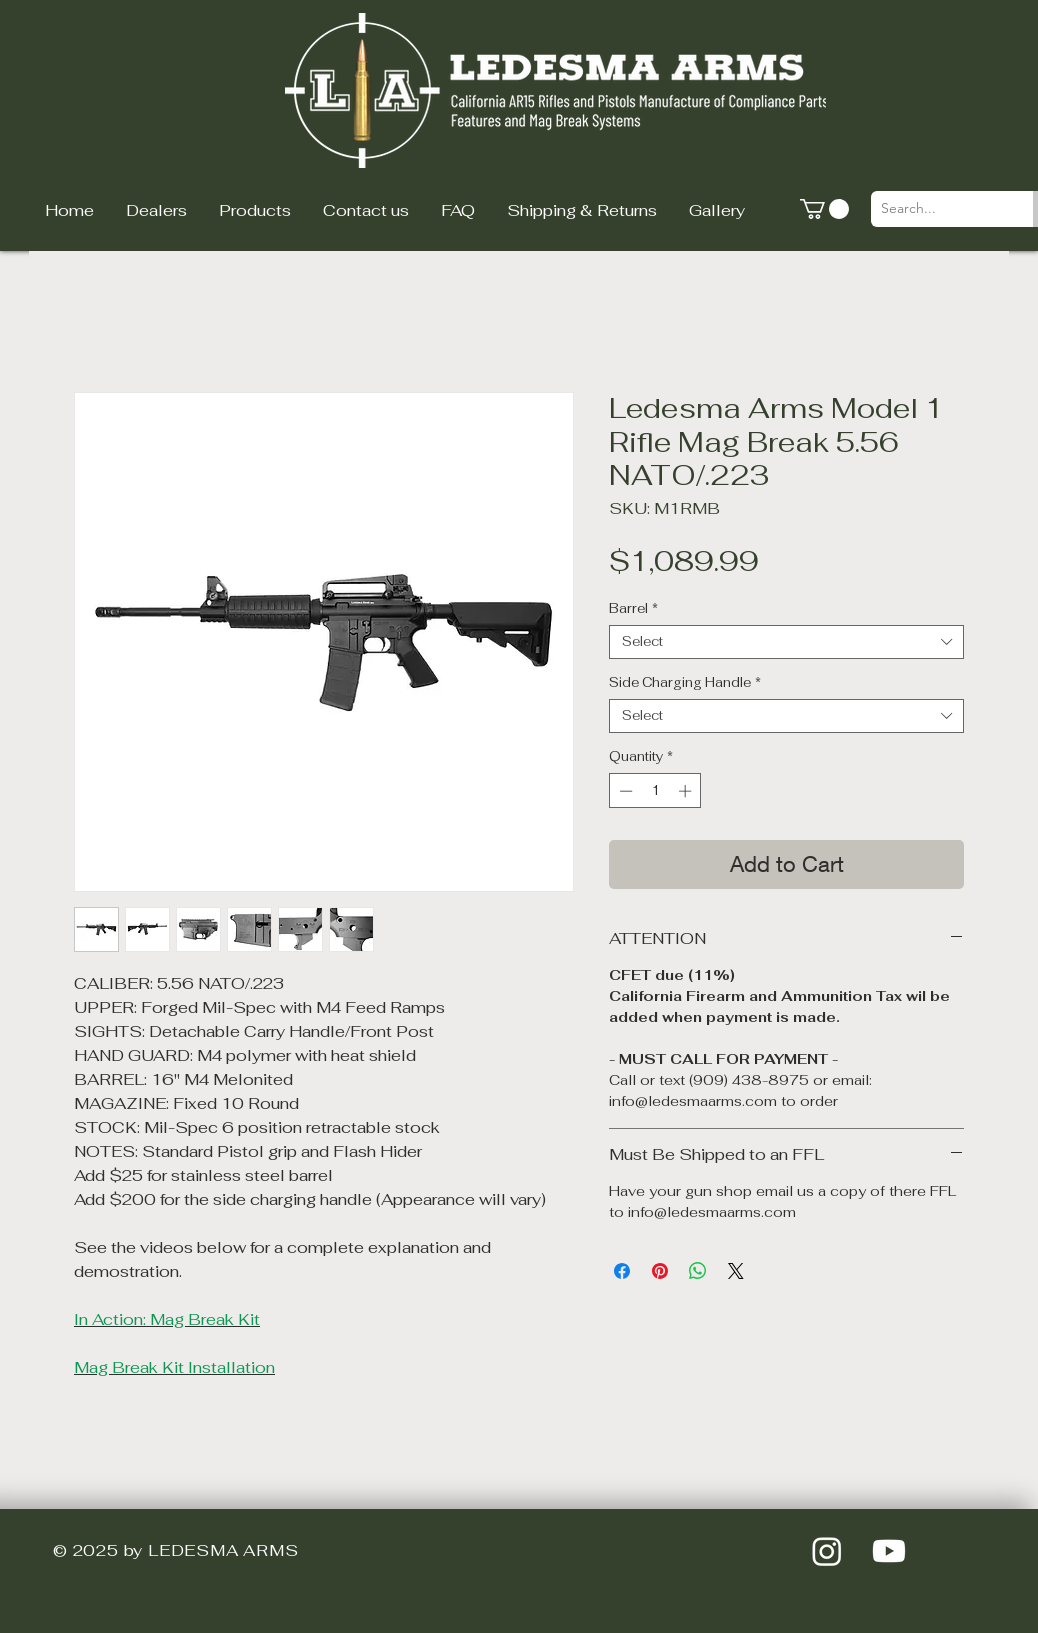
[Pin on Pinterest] (660, 1271)
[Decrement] (624, 791)
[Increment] (687, 791)
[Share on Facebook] (622, 1271)
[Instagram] (827, 1551)
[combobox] (786, 642)
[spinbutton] (655, 791)
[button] (824, 209)
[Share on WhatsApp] (698, 1271)
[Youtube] (889, 1551)
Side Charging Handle (685, 683)
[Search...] (936, 209)
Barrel (633, 609)
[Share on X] (736, 1271)
